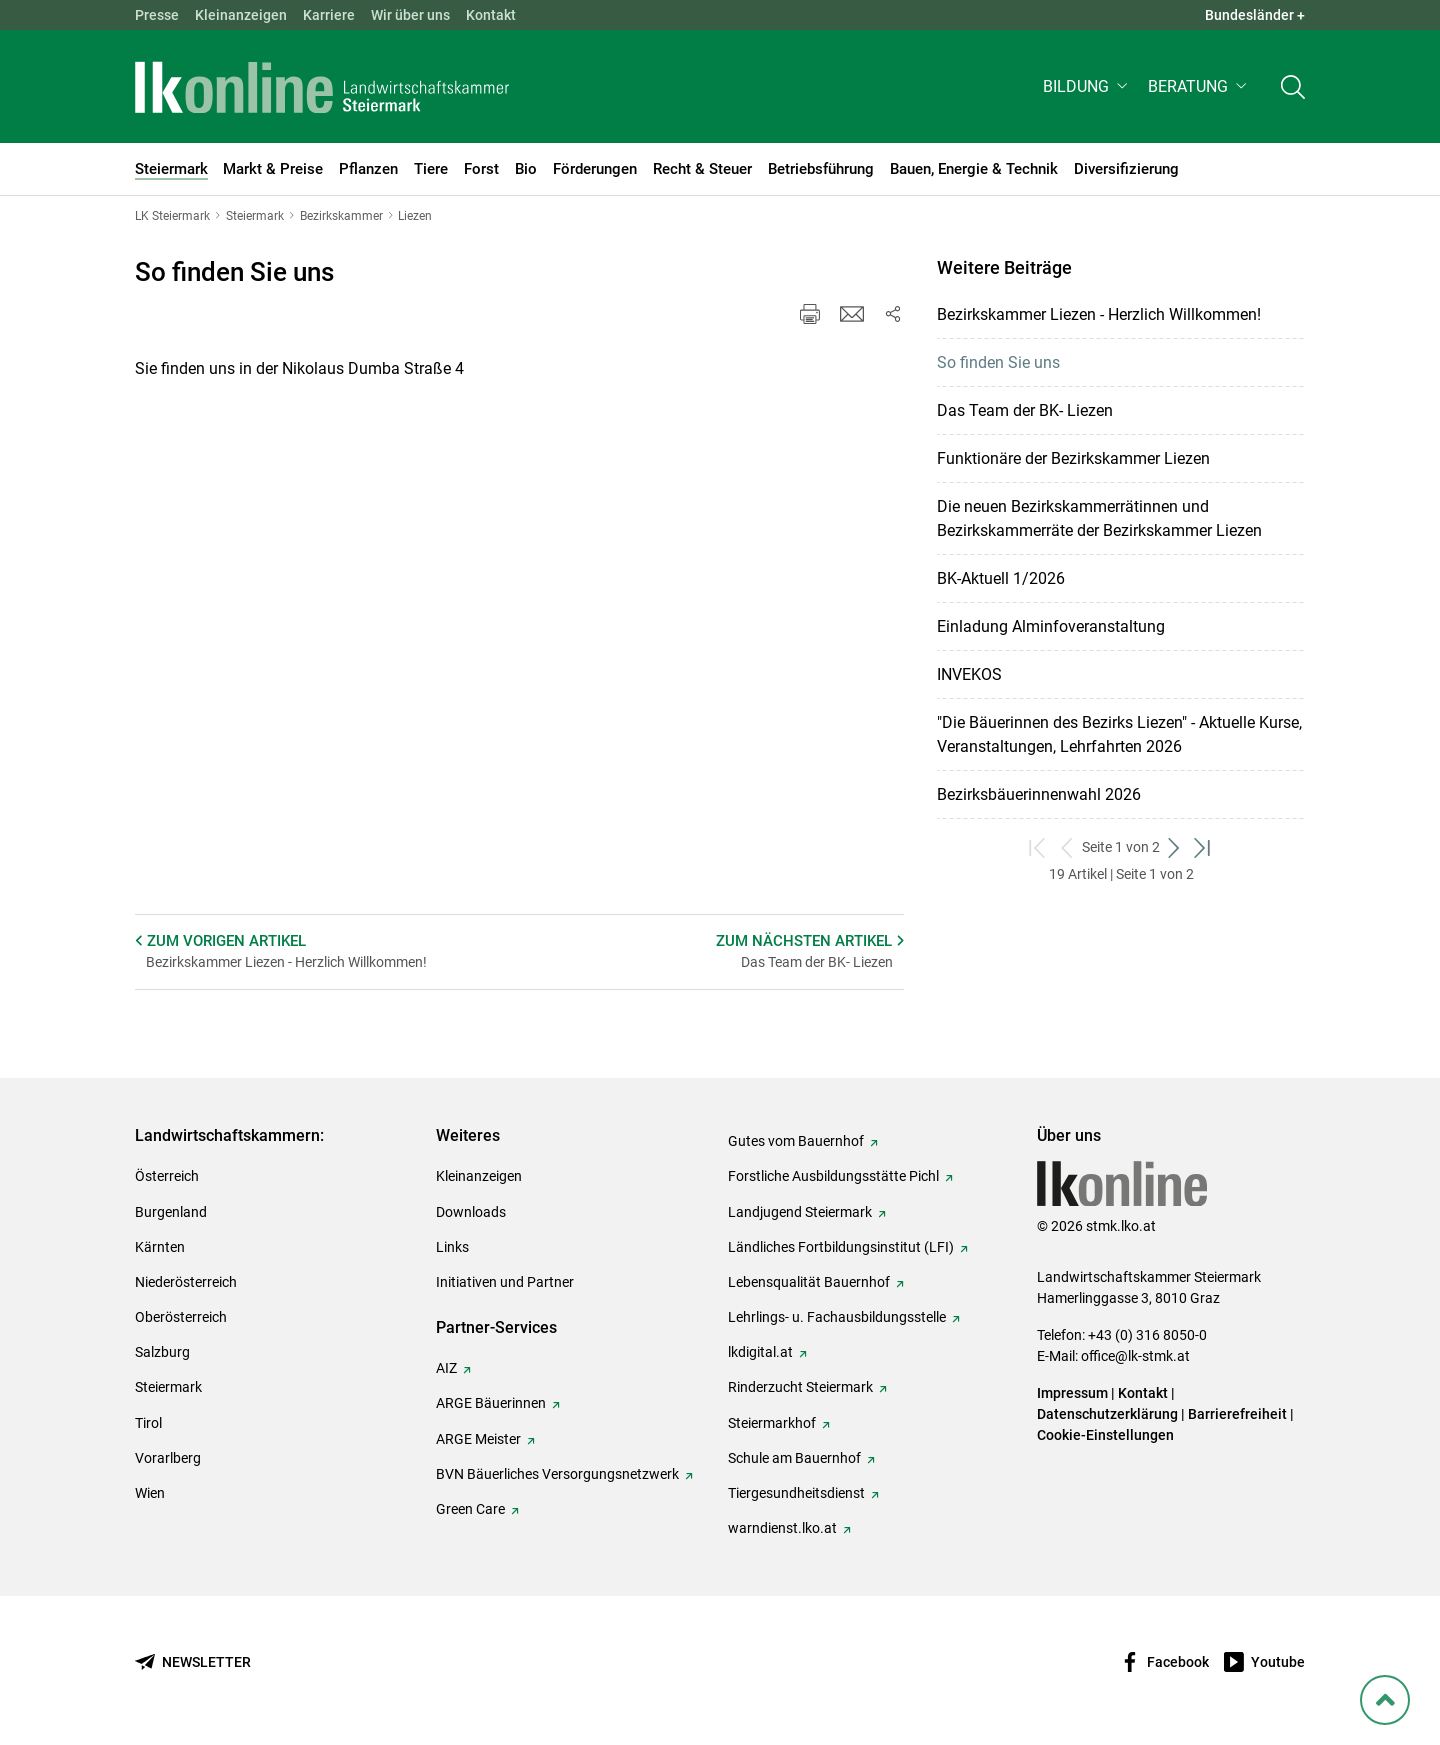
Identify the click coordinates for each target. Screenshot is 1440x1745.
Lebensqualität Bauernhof (809, 1282)
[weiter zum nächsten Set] (1174, 847)
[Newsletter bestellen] (193, 1662)
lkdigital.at (760, 1352)
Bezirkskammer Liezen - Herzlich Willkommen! (1099, 314)
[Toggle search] (1293, 86)
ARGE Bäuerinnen (491, 1403)
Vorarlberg (168, 1458)
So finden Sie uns (998, 362)
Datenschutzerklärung (1107, 1414)
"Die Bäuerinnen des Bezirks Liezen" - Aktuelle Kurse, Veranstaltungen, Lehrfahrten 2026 (1119, 734)
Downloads (471, 1212)
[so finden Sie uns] (435, 637)
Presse (157, 15)
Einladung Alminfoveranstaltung (1051, 626)
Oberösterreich (181, 1317)
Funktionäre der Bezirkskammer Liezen (1073, 458)
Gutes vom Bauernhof (796, 1141)
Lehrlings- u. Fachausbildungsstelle (837, 1317)
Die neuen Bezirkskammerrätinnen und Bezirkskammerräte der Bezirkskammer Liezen (1099, 518)
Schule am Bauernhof (794, 1458)
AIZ (446, 1368)
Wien (150, 1493)
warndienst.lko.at (782, 1528)
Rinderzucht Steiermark (800, 1387)
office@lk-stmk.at (1135, 1356)
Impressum (1072, 1393)
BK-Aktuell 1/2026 (1001, 578)
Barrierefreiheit (1237, 1414)
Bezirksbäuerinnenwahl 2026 (1039, 794)
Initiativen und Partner (505, 1282)
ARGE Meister (478, 1439)
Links (452, 1247)
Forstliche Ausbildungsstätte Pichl (833, 1176)
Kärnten (160, 1247)
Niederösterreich (186, 1282)
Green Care (470, 1509)
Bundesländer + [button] (1255, 15)
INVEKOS (969, 674)
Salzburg (162, 1352)
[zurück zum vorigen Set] (1067, 847)
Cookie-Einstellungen (1105, 1435)
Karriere (329, 15)
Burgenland (171, 1212)
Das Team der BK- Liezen (1025, 410)
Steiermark (168, 1387)
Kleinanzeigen (241, 15)
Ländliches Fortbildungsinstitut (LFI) (841, 1247)
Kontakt (491, 15)
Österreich (167, 1176)
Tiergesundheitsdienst (796, 1493)
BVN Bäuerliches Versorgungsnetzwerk (557, 1474)
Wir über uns (410, 15)
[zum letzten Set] (1203, 847)
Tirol (148, 1423)
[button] (1087, 86)
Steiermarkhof (772, 1423)
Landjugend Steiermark (800, 1212)
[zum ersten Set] (1038, 847)
